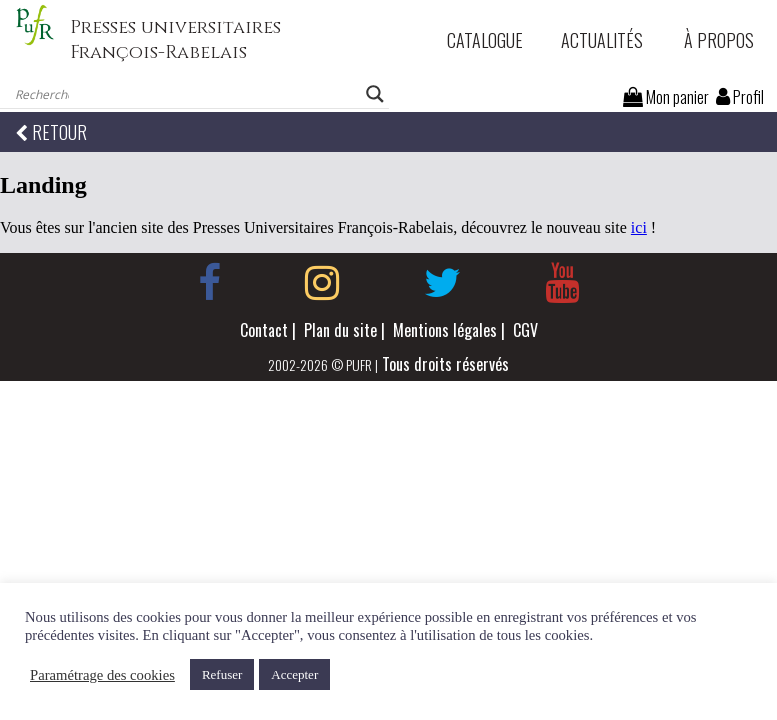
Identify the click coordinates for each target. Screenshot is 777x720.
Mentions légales (445, 330)
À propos (719, 40)
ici (639, 227)
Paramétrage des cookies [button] (102, 675)
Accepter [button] (294, 674)
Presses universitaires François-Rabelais (175, 40)
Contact (264, 330)
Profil (740, 97)
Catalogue (485, 40)
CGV (525, 330)
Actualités (602, 40)
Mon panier (666, 97)
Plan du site (340, 330)
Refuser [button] (222, 674)
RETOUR (51, 132)
